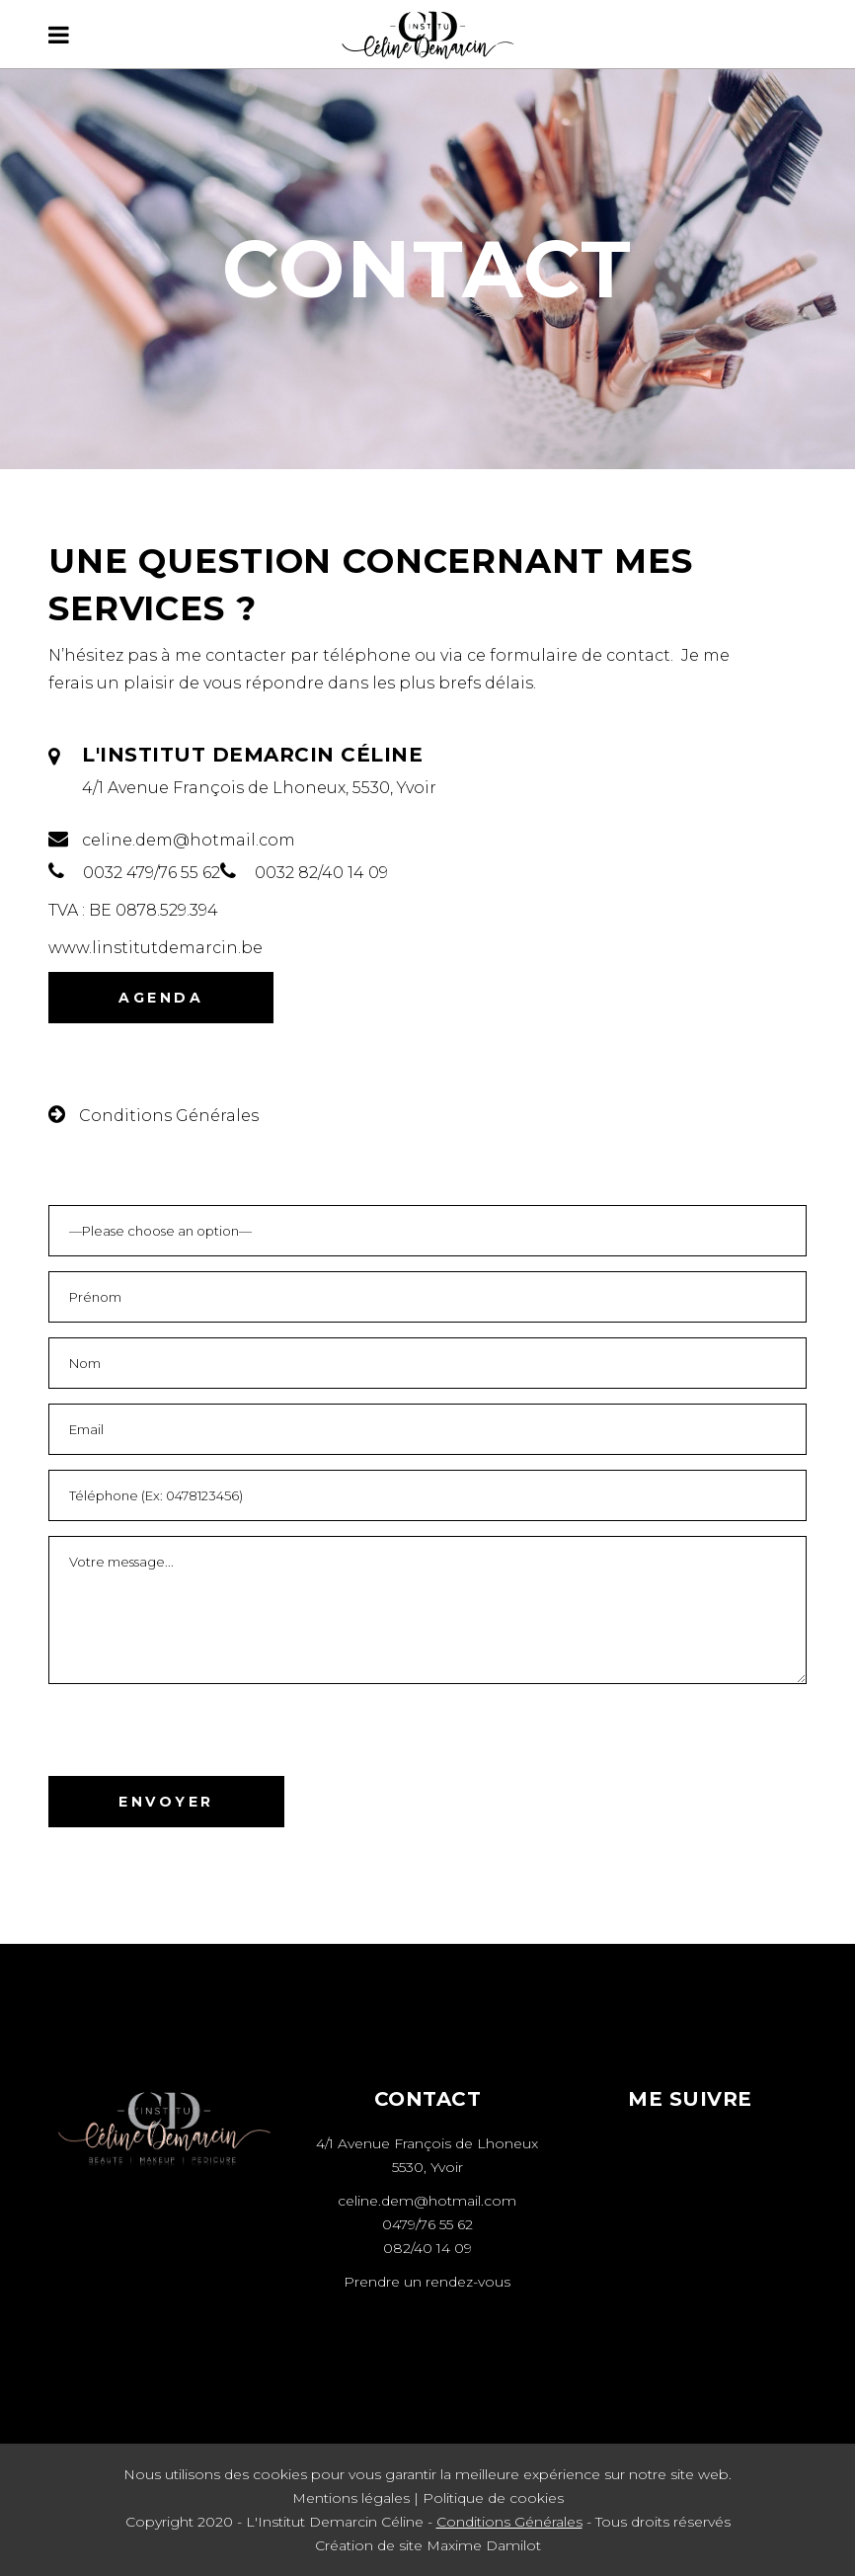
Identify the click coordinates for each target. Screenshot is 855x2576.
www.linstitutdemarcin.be (155, 947)
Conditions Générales (509, 2522)
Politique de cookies (493, 2498)
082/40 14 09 (427, 2248)
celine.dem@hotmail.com (427, 2201)
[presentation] (198, 1737)
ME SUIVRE (690, 2099)
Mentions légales (351, 2498)
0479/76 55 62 (427, 2224)
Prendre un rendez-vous (427, 2282)
